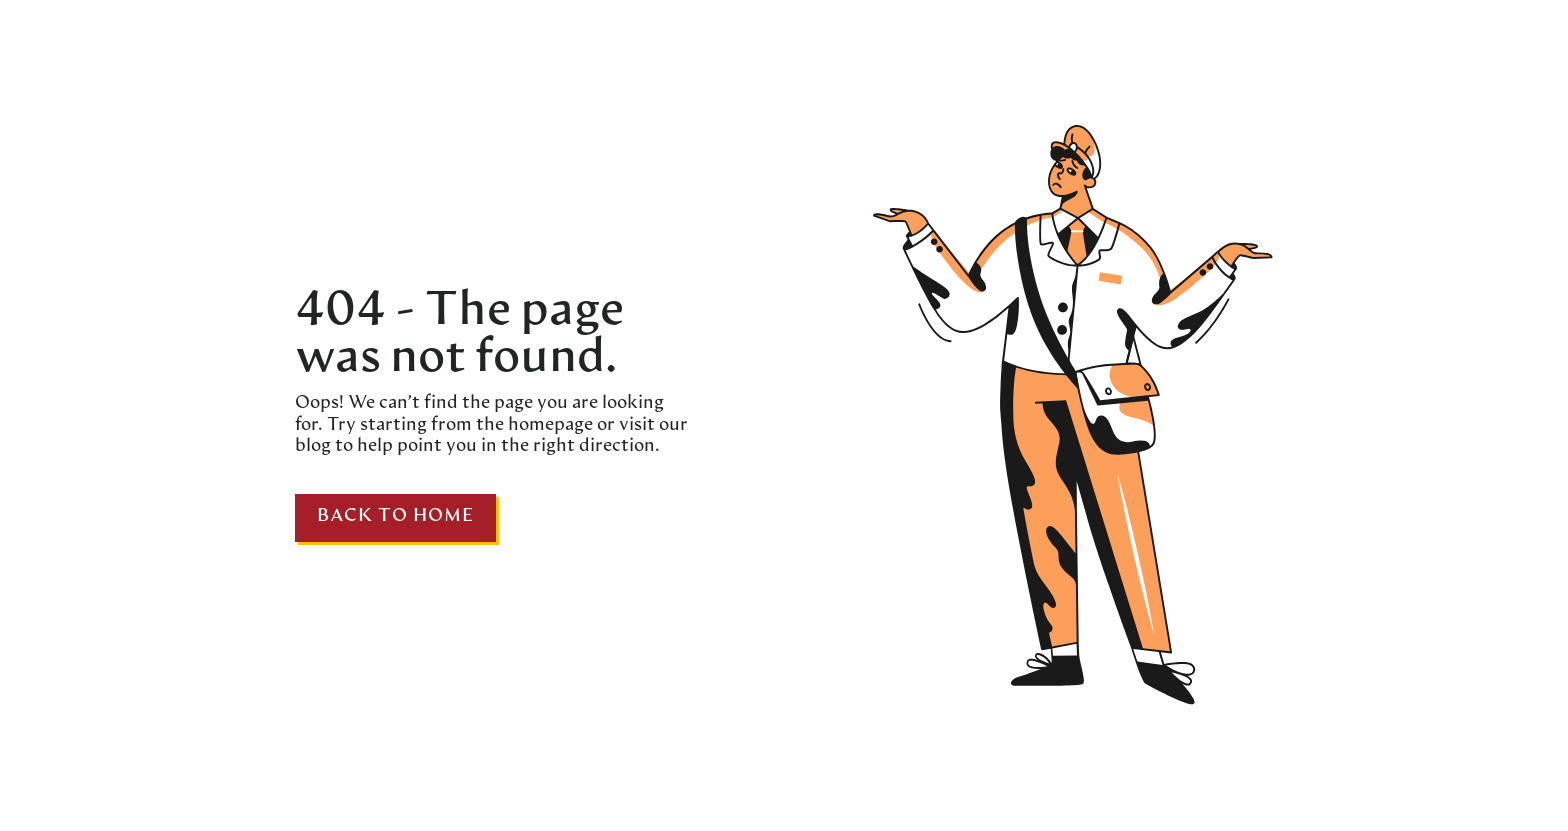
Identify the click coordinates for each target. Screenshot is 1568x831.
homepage (548, 425)
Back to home (395, 516)
